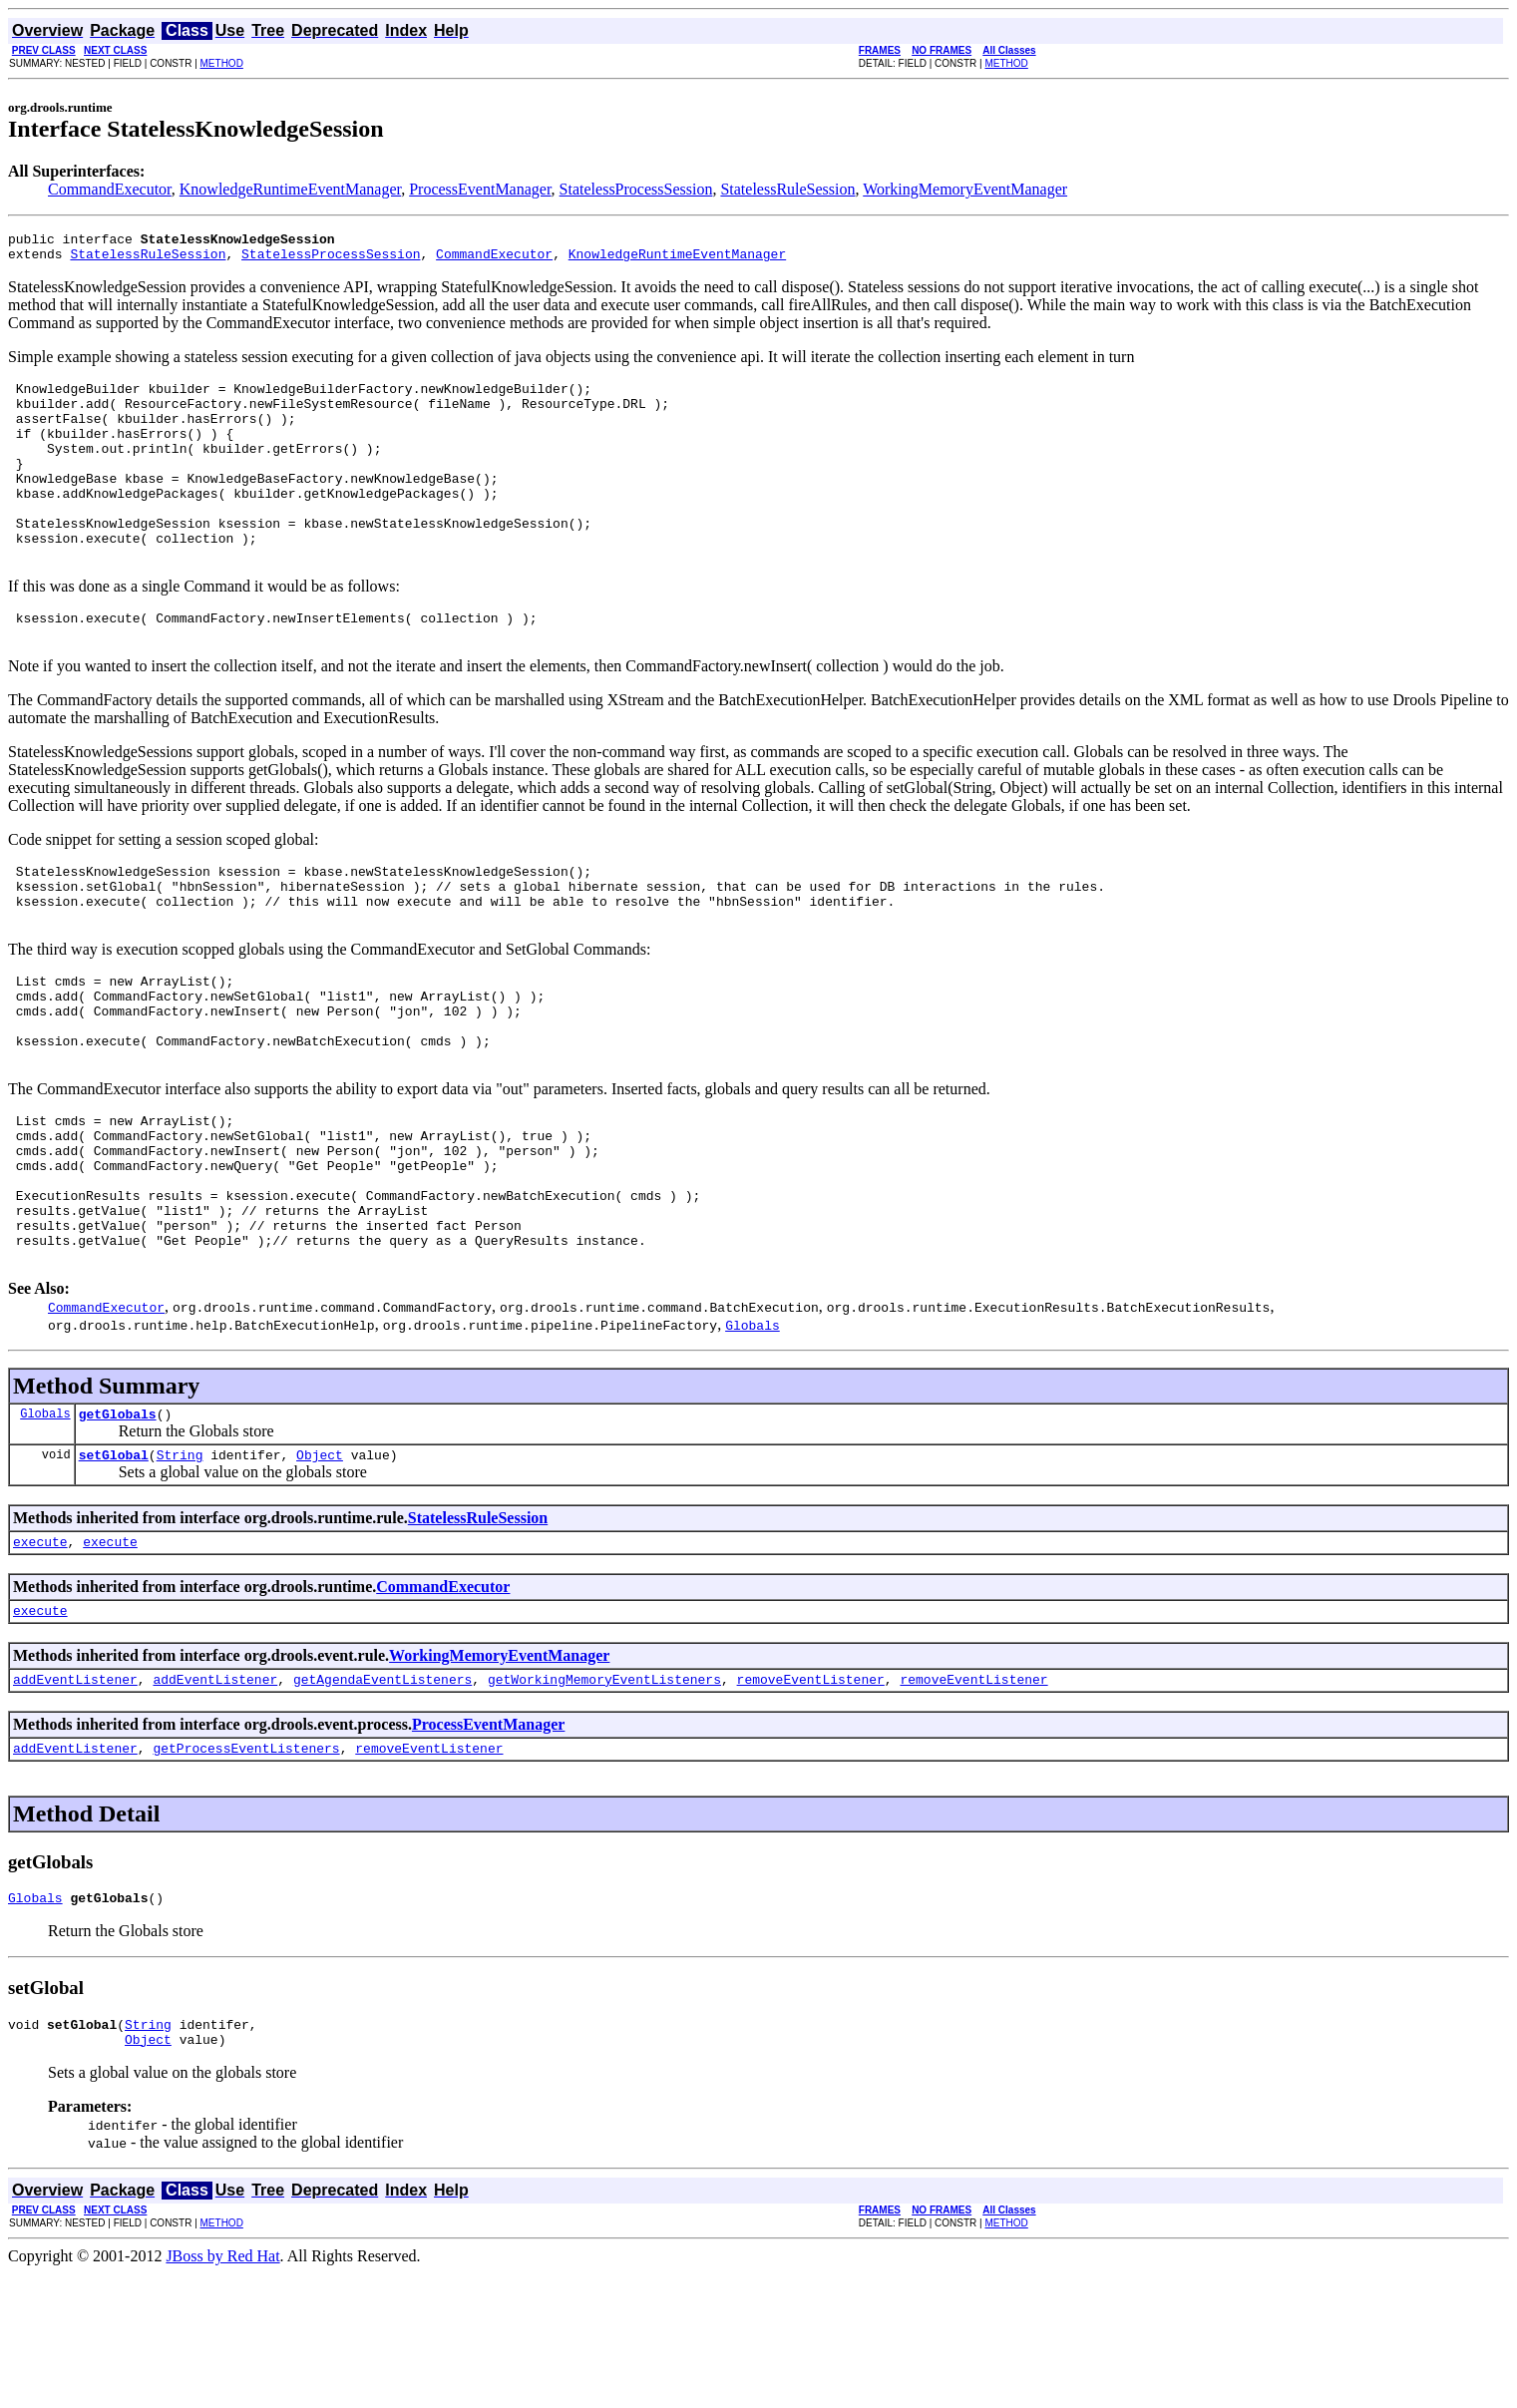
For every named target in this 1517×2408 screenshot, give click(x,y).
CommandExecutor (110, 189)
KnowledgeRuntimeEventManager (290, 189)
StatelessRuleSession (787, 189)
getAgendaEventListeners (382, 1801)
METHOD (221, 63)
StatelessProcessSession (636, 189)
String (180, 1568)
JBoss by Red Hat (222, 2390)
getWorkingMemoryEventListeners (604, 1801)
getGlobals (118, 1524)
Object (319, 1568)
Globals (45, 1523)
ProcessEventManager (480, 189)
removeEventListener (810, 1801)
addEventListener (75, 1801)
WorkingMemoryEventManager (965, 189)
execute (40, 1658)
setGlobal (114, 1568)
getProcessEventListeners (246, 1873)
